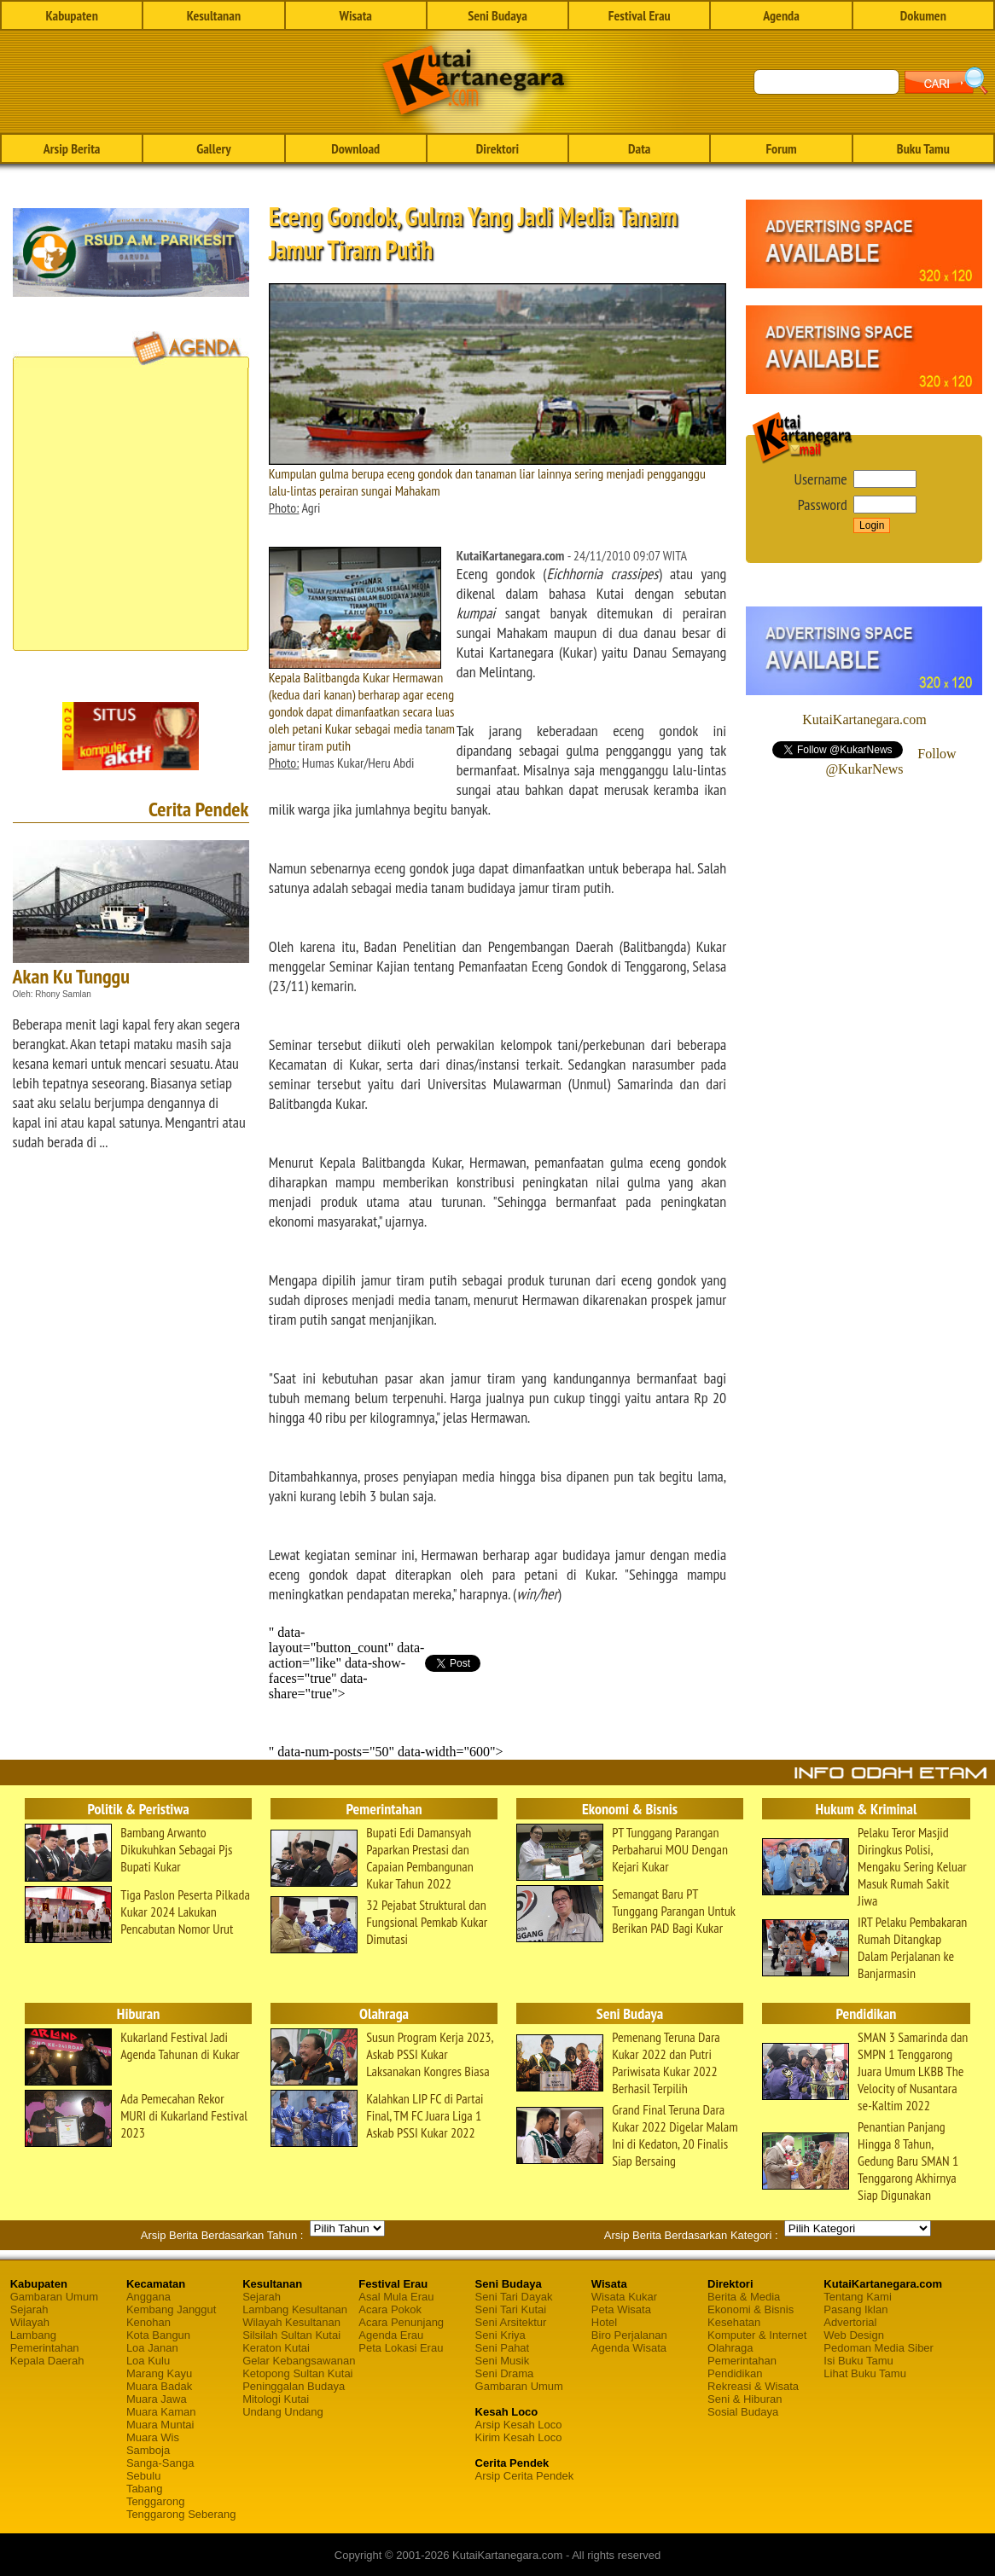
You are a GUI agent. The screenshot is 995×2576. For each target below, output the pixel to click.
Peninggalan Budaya (293, 2386)
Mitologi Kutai (275, 2399)
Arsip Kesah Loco (518, 2424)
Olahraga (730, 2347)
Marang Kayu (159, 2373)
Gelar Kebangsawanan (298, 2360)
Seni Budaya (497, 15)
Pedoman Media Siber (878, 2347)
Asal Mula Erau (395, 2296)
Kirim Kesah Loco (518, 2437)
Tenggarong (155, 2501)
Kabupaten (71, 15)
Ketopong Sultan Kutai (297, 2373)
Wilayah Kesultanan (291, 2322)
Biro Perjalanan (629, 2335)
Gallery (213, 148)
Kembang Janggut (171, 2309)
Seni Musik (502, 2360)
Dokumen (923, 15)
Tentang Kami (857, 2296)
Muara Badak (159, 2386)
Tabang (144, 2488)
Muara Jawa (156, 2399)
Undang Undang (282, 2411)
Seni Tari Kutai (511, 2309)
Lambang (33, 2335)
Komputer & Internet (756, 2335)
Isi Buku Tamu (858, 2360)
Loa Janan (152, 2347)
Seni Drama (504, 2373)
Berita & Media (743, 2296)
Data (639, 148)
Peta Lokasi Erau (400, 2347)
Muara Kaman (161, 2411)
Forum (780, 148)
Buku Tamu (923, 148)
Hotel (604, 2322)
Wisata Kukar (624, 2296)
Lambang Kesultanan (294, 2309)
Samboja (148, 2450)
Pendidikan (734, 2373)
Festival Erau (639, 15)
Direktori (497, 148)
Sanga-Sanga (160, 2463)
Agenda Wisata (628, 2347)
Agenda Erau (390, 2335)
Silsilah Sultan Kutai (291, 2335)
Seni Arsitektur (511, 2322)
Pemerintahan (44, 2347)
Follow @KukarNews (890, 761)
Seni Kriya (500, 2335)
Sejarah (29, 2309)
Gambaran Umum (54, 2296)
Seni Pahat (502, 2347)
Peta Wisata (621, 2309)
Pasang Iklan (855, 2309)
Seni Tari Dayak (514, 2296)
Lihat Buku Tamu (864, 2373)
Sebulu (143, 2475)
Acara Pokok (390, 2309)
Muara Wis (152, 2437)
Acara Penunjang (401, 2322)
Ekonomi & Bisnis (750, 2309)
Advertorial (849, 2322)
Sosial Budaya (742, 2411)
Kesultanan (214, 15)
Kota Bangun (158, 2335)
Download (355, 148)
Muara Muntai (160, 2424)
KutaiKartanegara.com (864, 719)
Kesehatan (733, 2322)
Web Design (853, 2335)
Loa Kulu (148, 2360)
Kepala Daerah (47, 2360)
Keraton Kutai (276, 2347)
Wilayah (29, 2322)
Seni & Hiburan (744, 2399)
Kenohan (148, 2322)
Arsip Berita (72, 148)
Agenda (781, 15)
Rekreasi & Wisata (753, 2386)
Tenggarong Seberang (181, 2514)
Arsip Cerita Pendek (524, 2475)
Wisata (355, 15)
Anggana (148, 2296)
